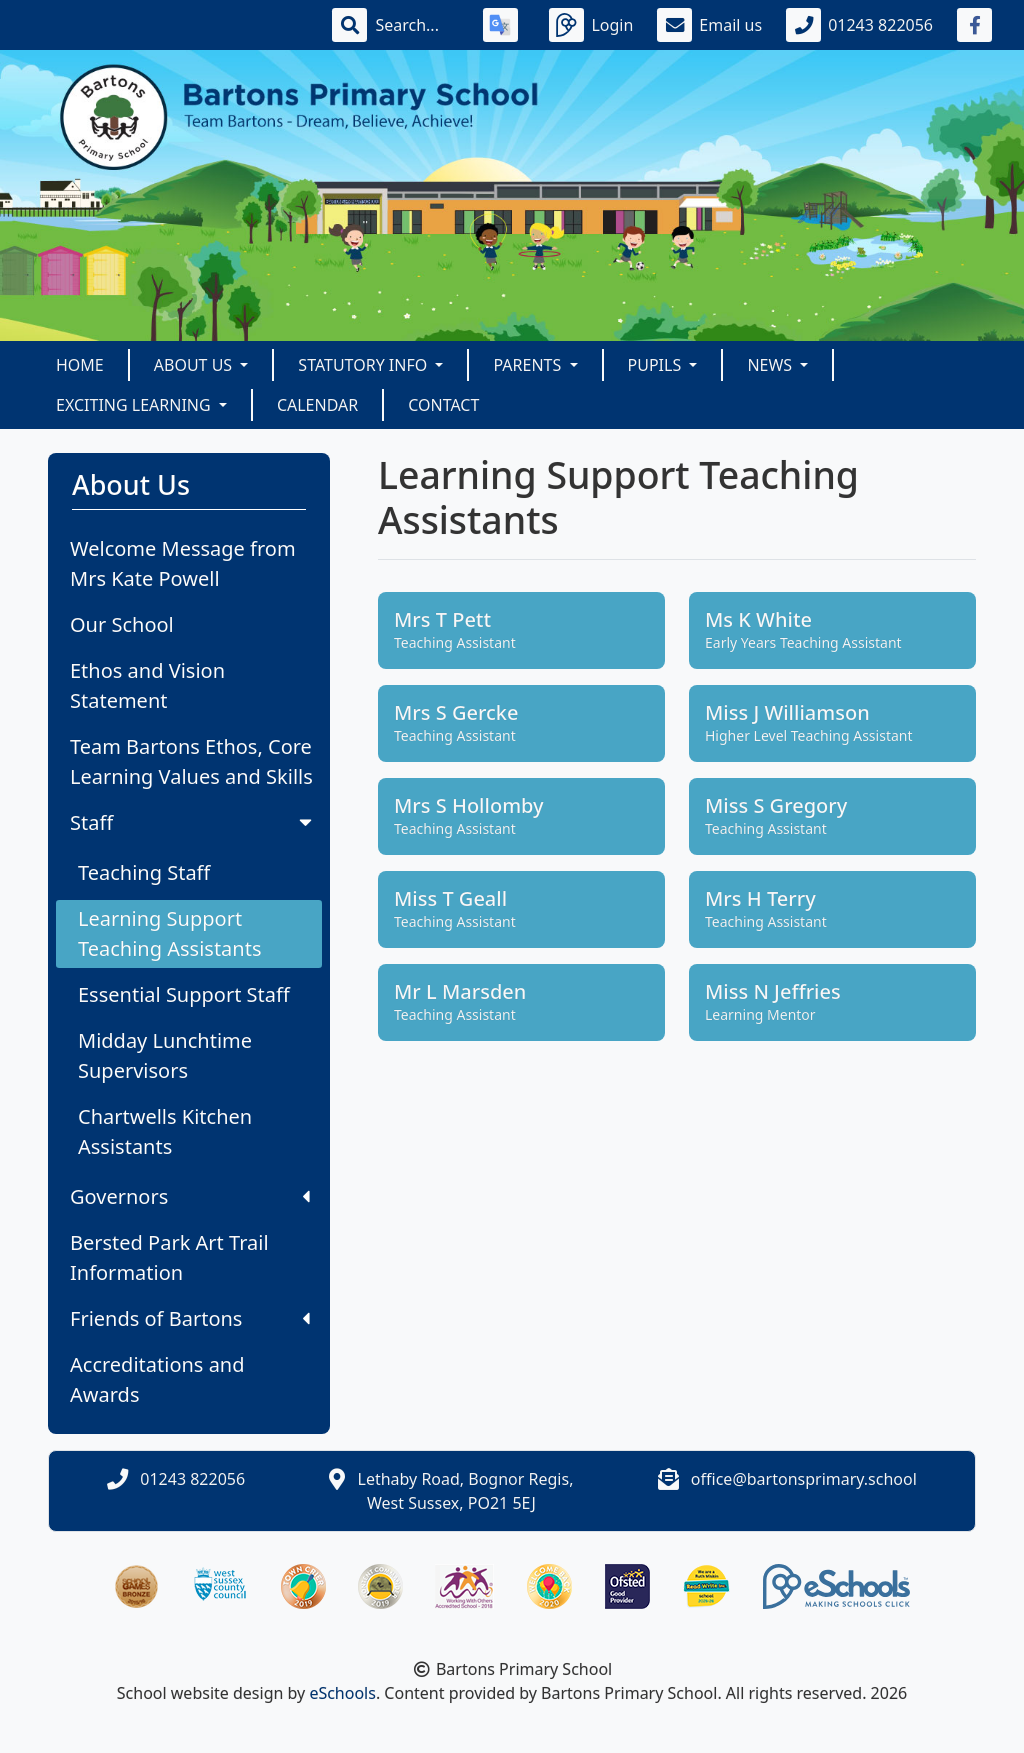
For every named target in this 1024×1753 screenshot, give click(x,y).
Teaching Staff (144, 872)
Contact (443, 405)
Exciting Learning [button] (135, 405)
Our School (122, 624)
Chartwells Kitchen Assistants (165, 1131)
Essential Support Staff (184, 994)
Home (80, 365)
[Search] (417, 25)
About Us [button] (195, 365)
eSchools (342, 1693)
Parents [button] (529, 365)
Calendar (317, 405)
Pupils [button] (657, 365)
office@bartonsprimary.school (804, 1479)
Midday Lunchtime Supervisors (165, 1055)
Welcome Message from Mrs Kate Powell (183, 563)
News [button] (771, 365)
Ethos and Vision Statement (147, 685)
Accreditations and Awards (157, 1379)
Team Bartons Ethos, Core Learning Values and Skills (191, 761)
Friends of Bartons (190, 1318)
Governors (190, 1196)
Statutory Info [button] (364, 365)
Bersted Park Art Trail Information (169, 1257)
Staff (193, 822)
